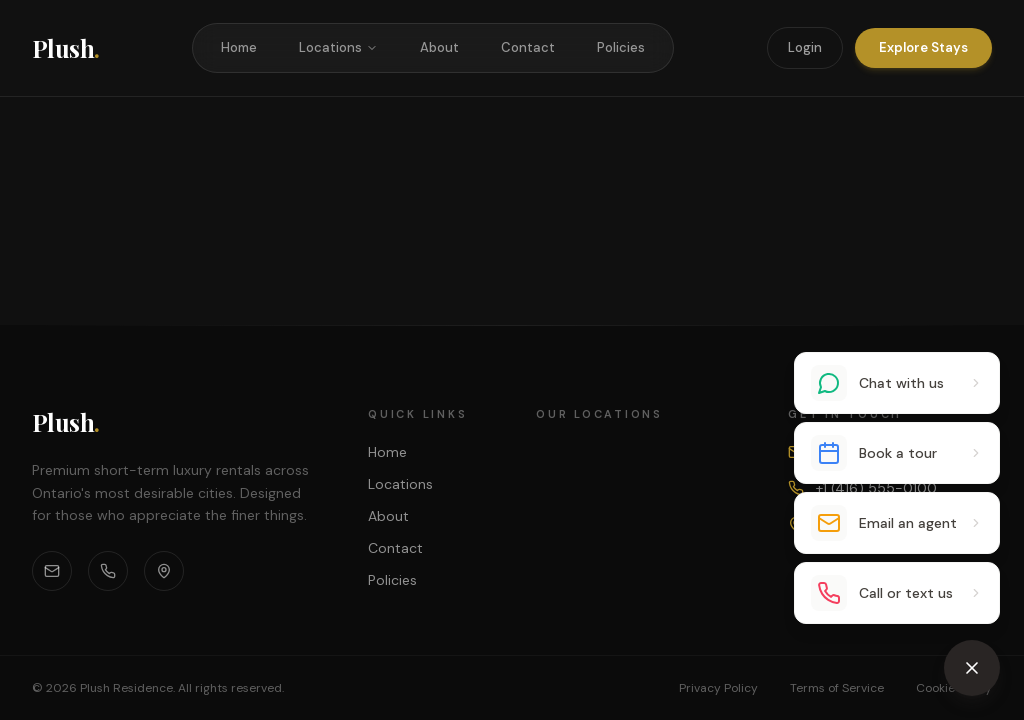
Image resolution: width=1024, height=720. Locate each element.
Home (239, 47)
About (439, 47)
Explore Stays (923, 47)
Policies (621, 47)
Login (805, 47)
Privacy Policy (718, 688)
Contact (528, 47)
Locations (338, 47)
